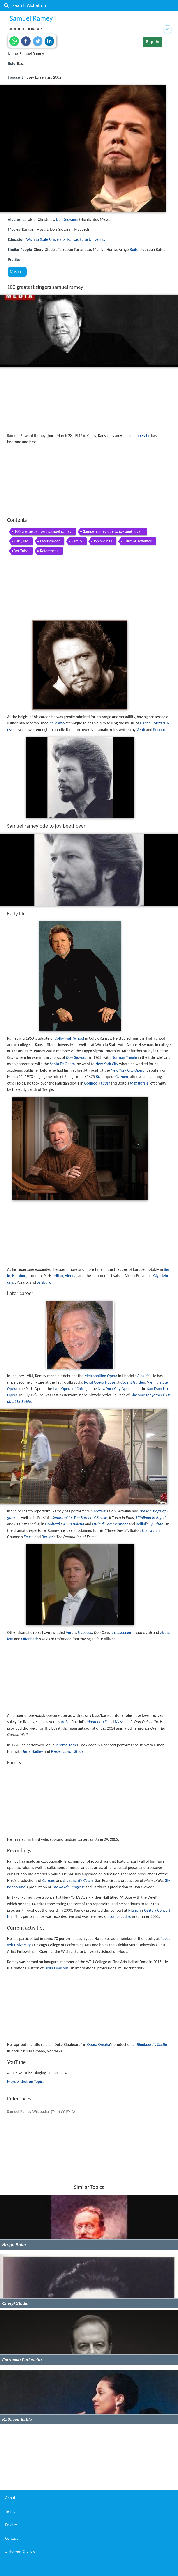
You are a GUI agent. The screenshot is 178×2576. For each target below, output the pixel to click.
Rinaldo (143, 1375)
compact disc (120, 1916)
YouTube (21, 550)
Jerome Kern (65, 1745)
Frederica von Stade (67, 1751)
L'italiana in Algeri (151, 1517)
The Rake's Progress (68, 1886)
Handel (146, 723)
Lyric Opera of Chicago (71, 1388)
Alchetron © (20, 2551)
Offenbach (29, 1638)
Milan (58, 1275)
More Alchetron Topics (25, 2081)
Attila (65, 1721)
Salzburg (44, 1282)
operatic (143, 435)
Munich (134, 1910)
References (49, 550)
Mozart (159, 723)
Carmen (121, 1076)
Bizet (100, 1076)
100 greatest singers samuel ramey (43, 531)
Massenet (123, 1721)
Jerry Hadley (33, 1751)
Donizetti (52, 1523)
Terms (10, 2511)
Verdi (140, 729)
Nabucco (85, 1632)
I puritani (156, 1523)
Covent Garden (132, 1382)
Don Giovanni (67, 219)
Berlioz (47, 1536)
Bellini (141, 1523)
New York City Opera (128, 1070)
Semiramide (62, 1517)
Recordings (103, 541)
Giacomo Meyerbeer (147, 1395)
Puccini (159, 729)
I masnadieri (122, 1632)
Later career (50, 541)
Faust (105, 1083)
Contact (11, 2538)
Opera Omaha (98, 2044)
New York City (106, 1063)
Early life (21, 541)
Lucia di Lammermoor (110, 1523)
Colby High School (69, 1038)
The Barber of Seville (90, 1517)
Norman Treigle (124, 1057)
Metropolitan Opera (100, 1375)
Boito (134, 249)
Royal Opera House (100, 1382)
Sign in (152, 41)
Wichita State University (45, 239)
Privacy (11, 2524)
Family (77, 541)
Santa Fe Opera (62, 1063)
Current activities (138, 541)
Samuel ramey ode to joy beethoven (113, 531)
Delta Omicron (56, 1968)
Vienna (70, 1275)
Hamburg (20, 1275)
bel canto (57, 723)
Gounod (90, 1083)
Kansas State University (86, 239)
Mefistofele (139, 1083)
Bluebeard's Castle (78, 1880)
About (10, 2497)
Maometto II (96, 1721)
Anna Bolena (73, 1523)
